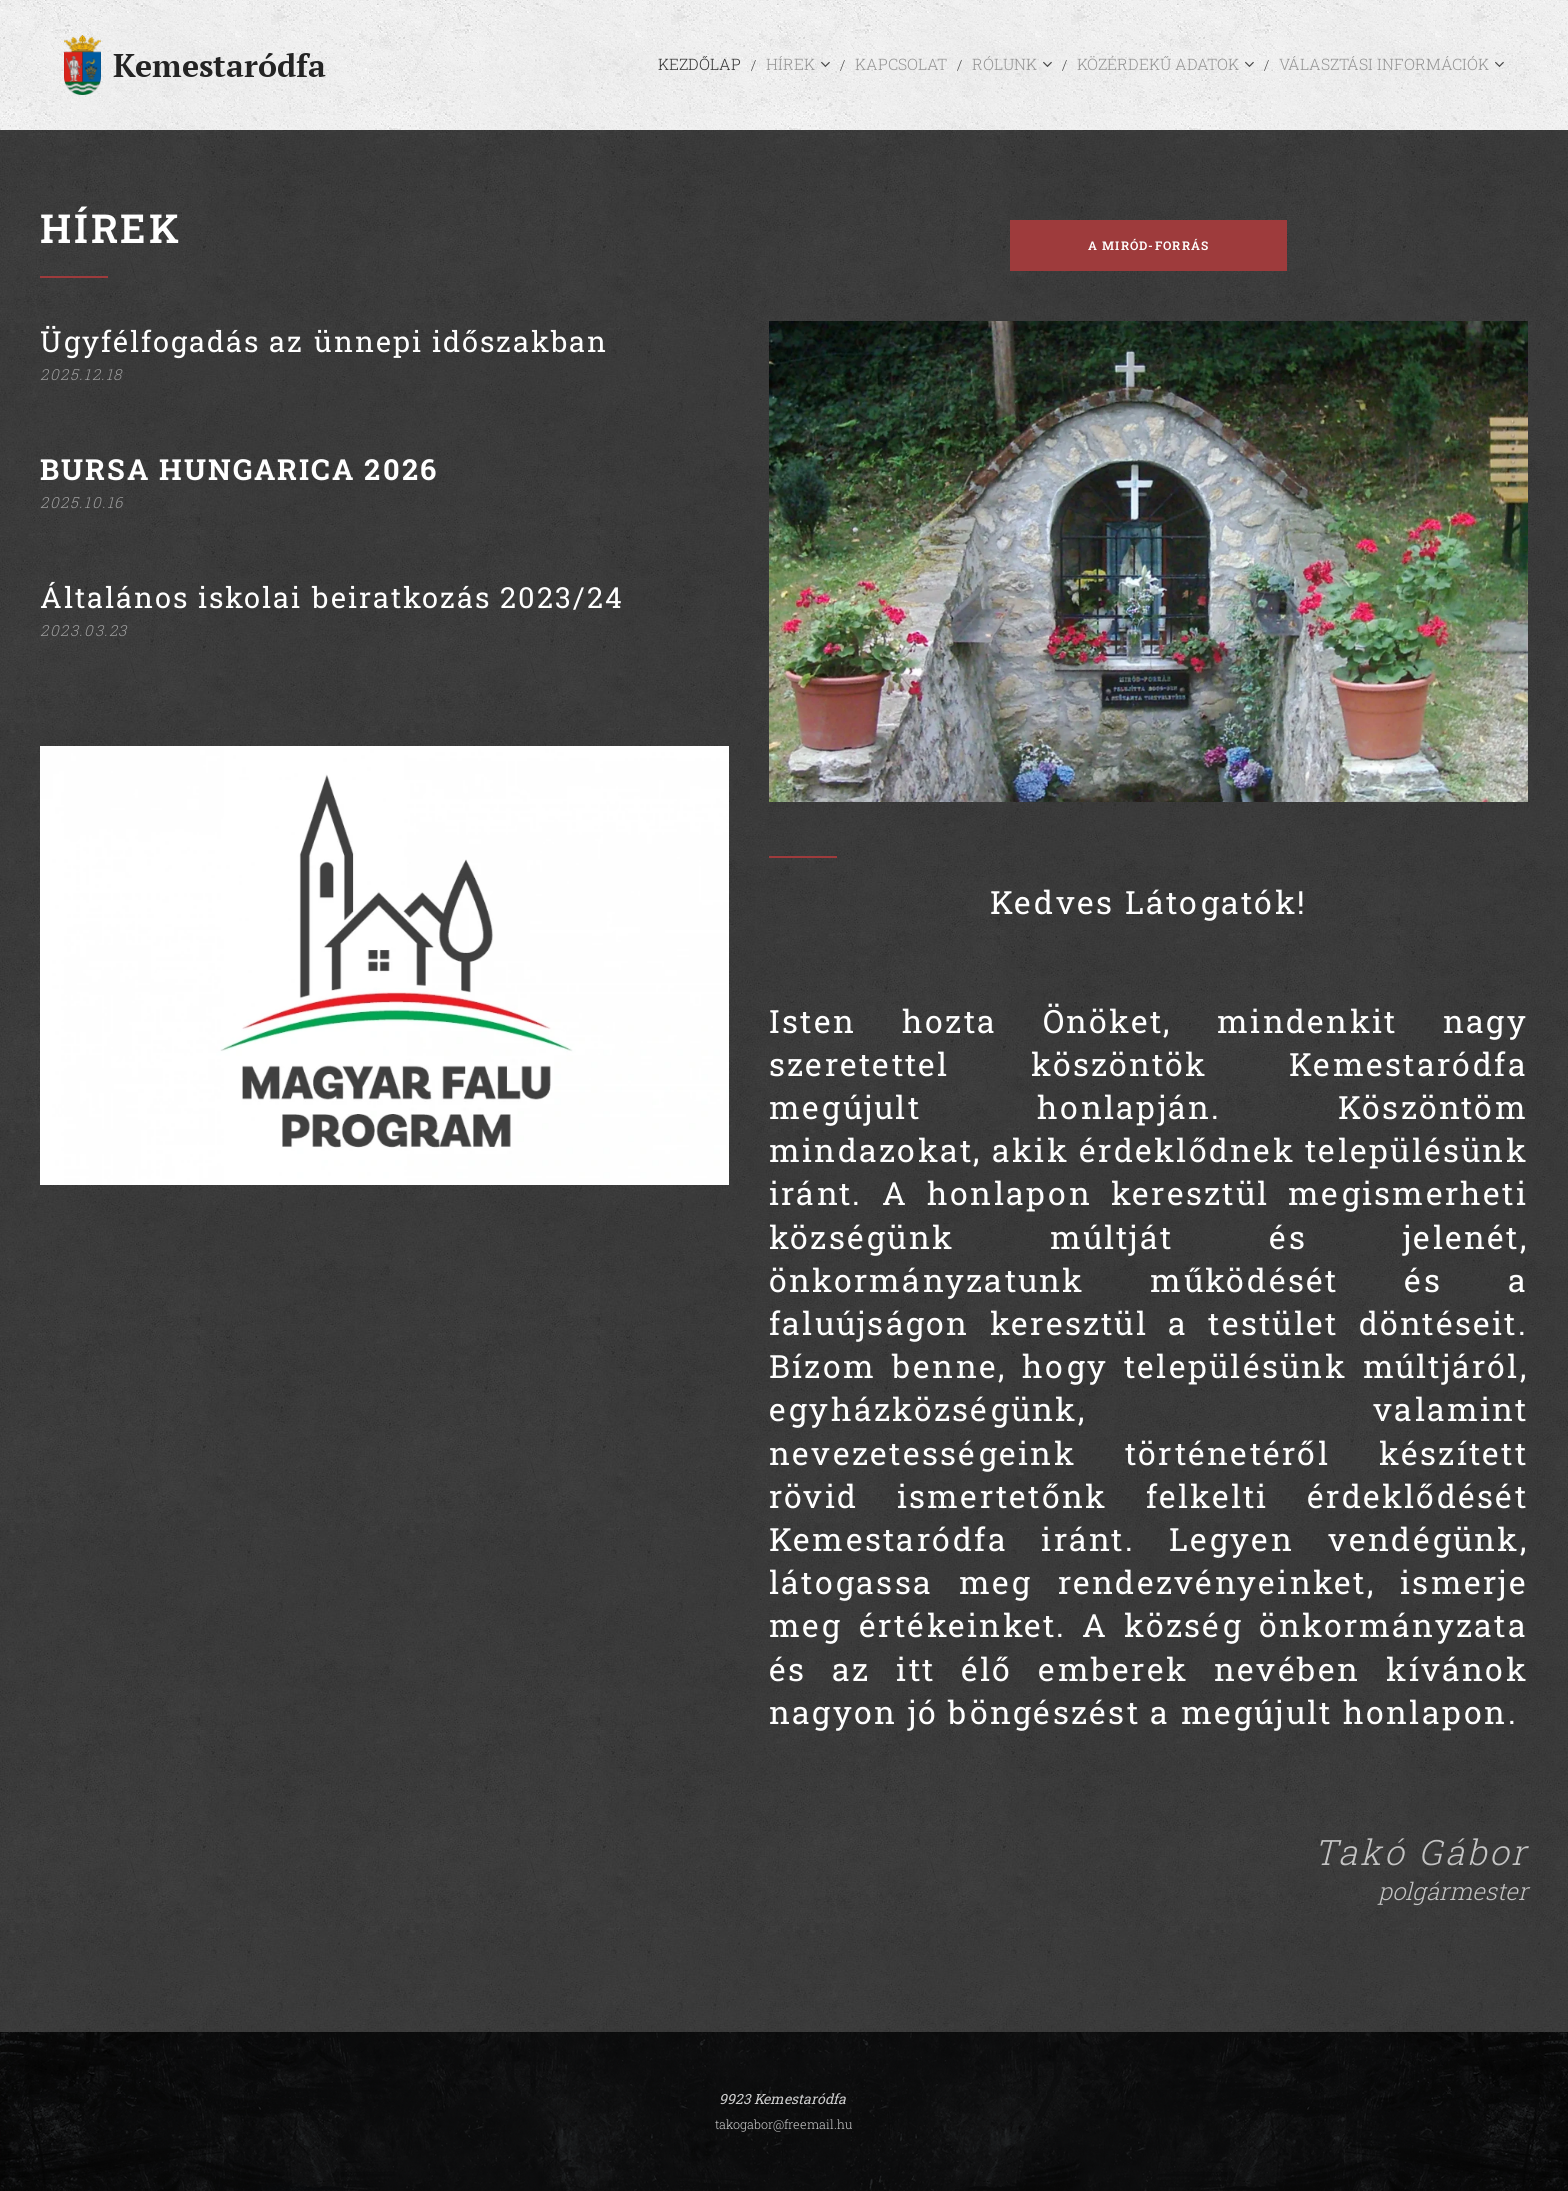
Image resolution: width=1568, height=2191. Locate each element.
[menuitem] (779, 65)
